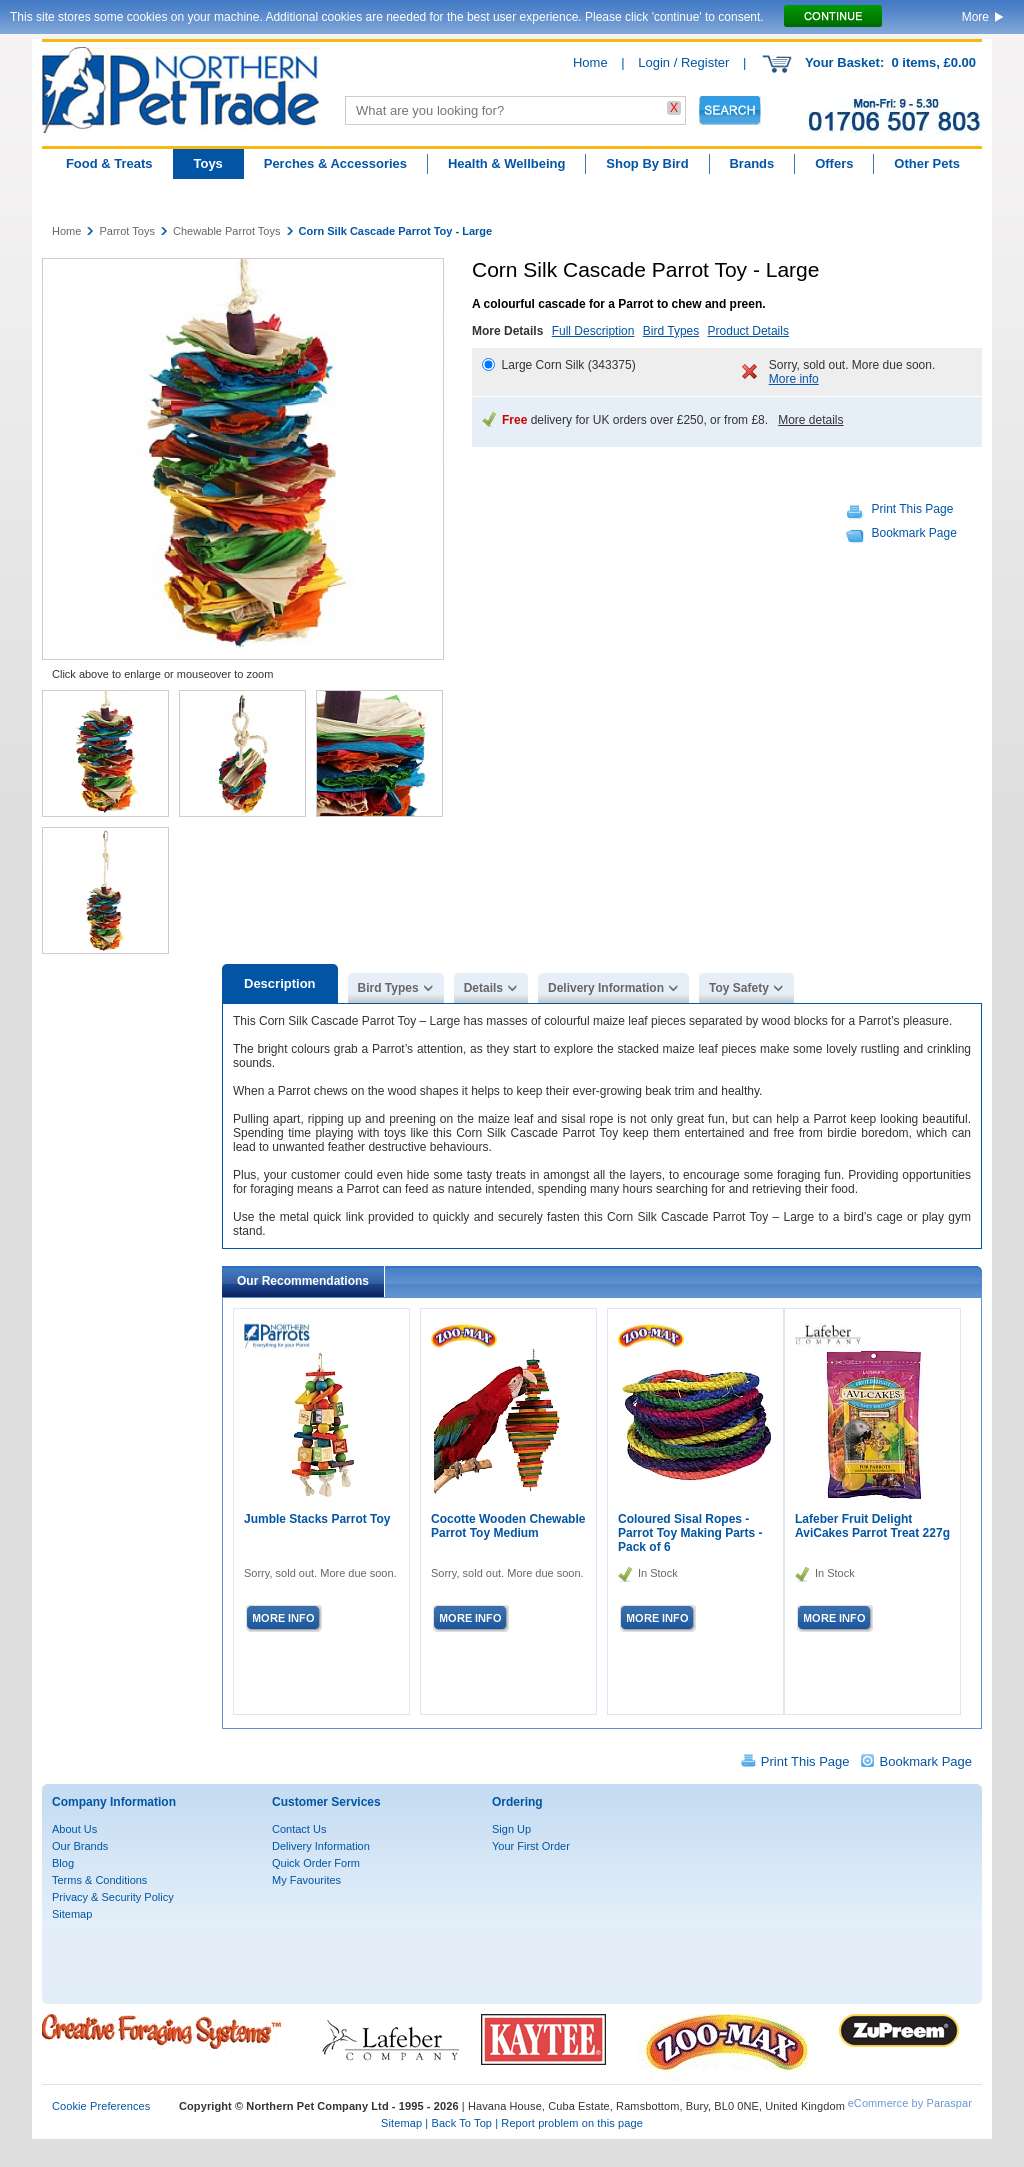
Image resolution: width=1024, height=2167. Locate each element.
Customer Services (326, 1802)
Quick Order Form (316, 1863)
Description (280, 983)
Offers (834, 163)
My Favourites (306, 1880)
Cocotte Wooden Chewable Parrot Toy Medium (508, 1526)
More (975, 17)
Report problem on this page (572, 2123)
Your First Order (531, 1846)
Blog (63, 1863)
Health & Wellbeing (507, 163)
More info (794, 379)
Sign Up (511, 1829)
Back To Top (461, 2123)
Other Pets (927, 163)
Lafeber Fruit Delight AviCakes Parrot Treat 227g (872, 1526)
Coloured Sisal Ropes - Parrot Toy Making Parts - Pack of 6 (690, 1533)
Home (590, 62)
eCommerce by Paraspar (910, 2103)
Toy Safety (739, 988)
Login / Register (683, 62)
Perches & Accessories (335, 163)
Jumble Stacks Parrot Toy (317, 1519)
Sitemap (72, 1914)
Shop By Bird (647, 163)
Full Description (593, 331)
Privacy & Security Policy (113, 1897)
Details (483, 988)
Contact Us (299, 1829)
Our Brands (80, 1846)
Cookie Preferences (101, 2106)
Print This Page (913, 509)
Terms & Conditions (99, 1880)
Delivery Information (606, 988)
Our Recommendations (303, 1281)
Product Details (748, 331)
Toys (207, 163)
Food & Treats (109, 163)
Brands (751, 163)
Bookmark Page (914, 533)
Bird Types (671, 331)
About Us (74, 1829)
